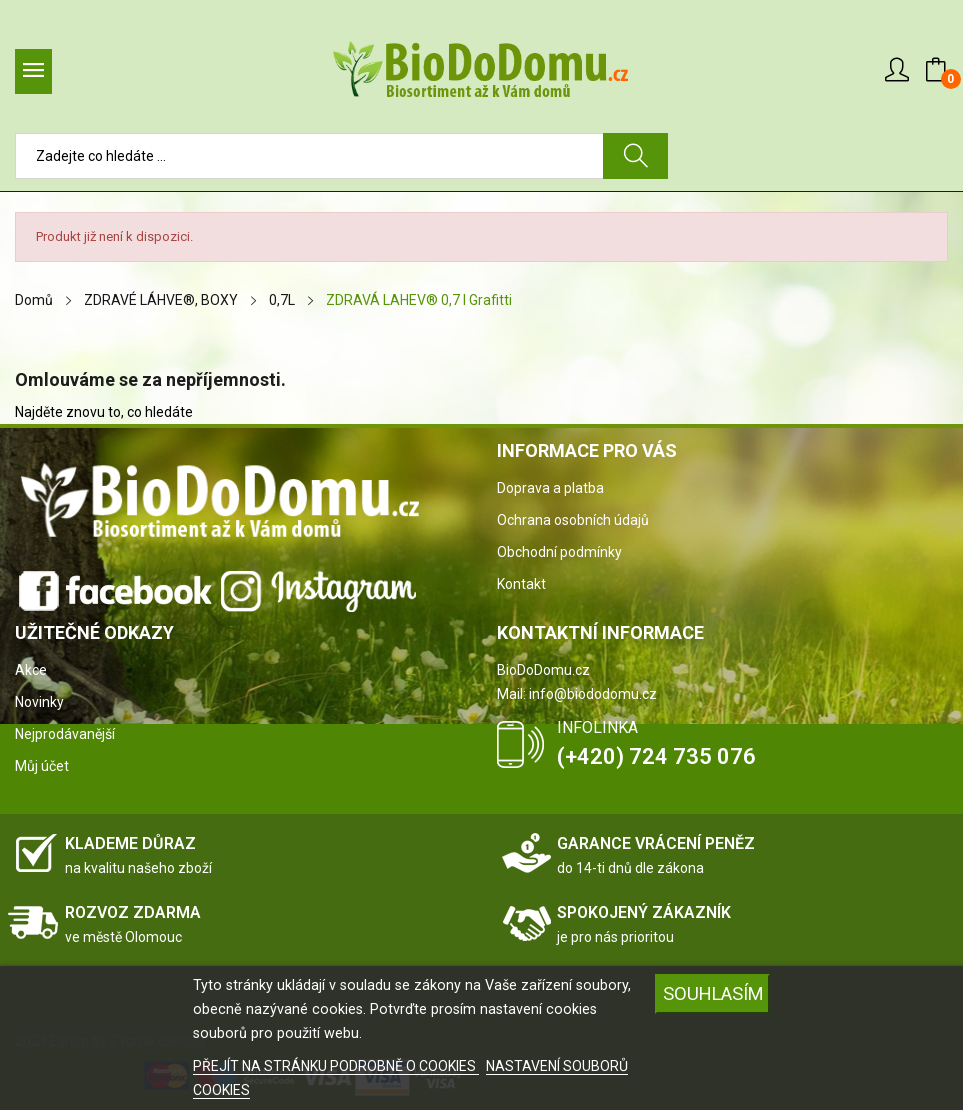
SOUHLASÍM (713, 993)
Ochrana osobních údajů (573, 520)
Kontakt (521, 584)
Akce (31, 670)
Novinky (39, 702)
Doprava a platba (550, 488)
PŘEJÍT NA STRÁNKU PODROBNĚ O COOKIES (336, 1066)
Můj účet (42, 766)
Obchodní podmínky (559, 552)
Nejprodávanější (65, 734)
